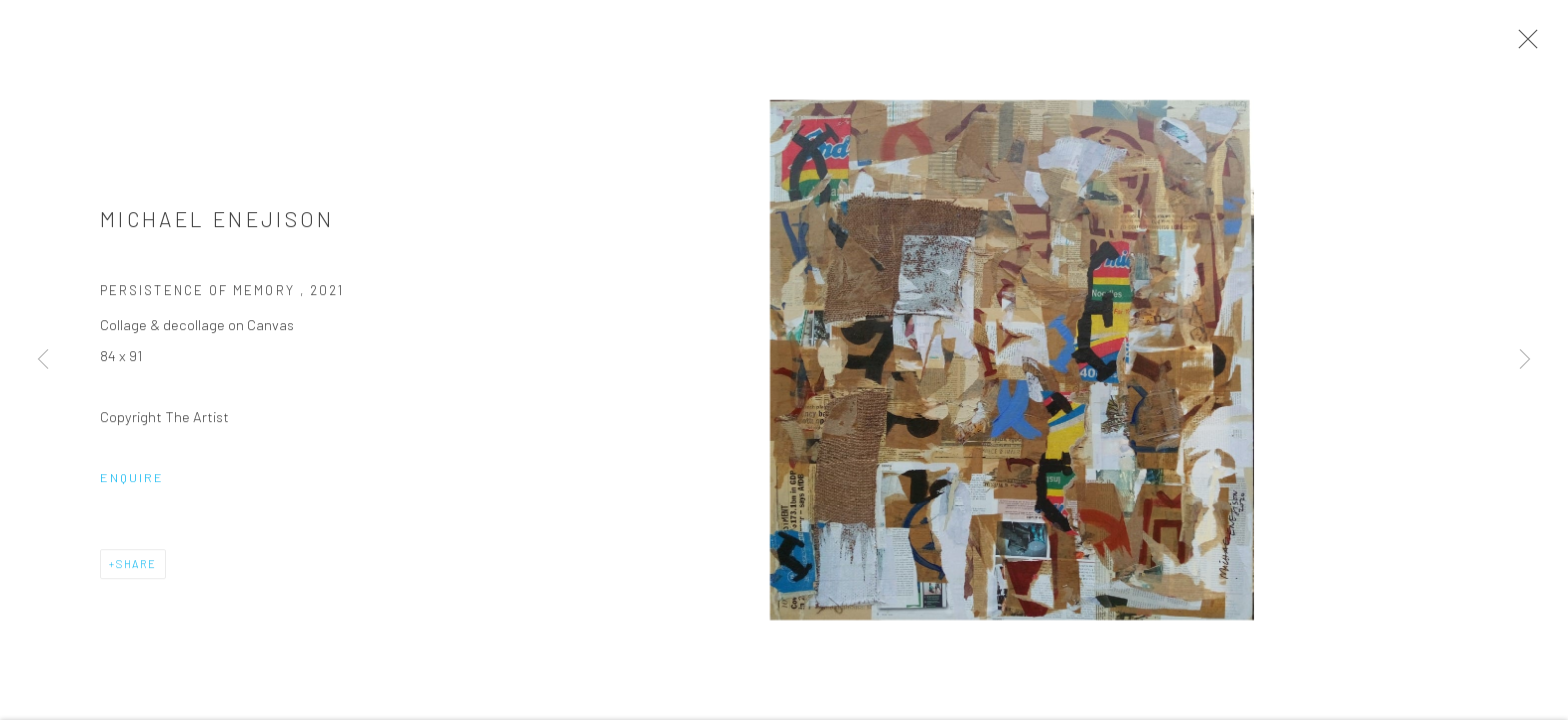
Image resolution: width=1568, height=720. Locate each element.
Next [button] (1525, 360)
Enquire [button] (132, 479)
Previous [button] (43, 360)
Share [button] (136, 565)
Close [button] (1523, 45)
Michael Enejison (217, 221)
